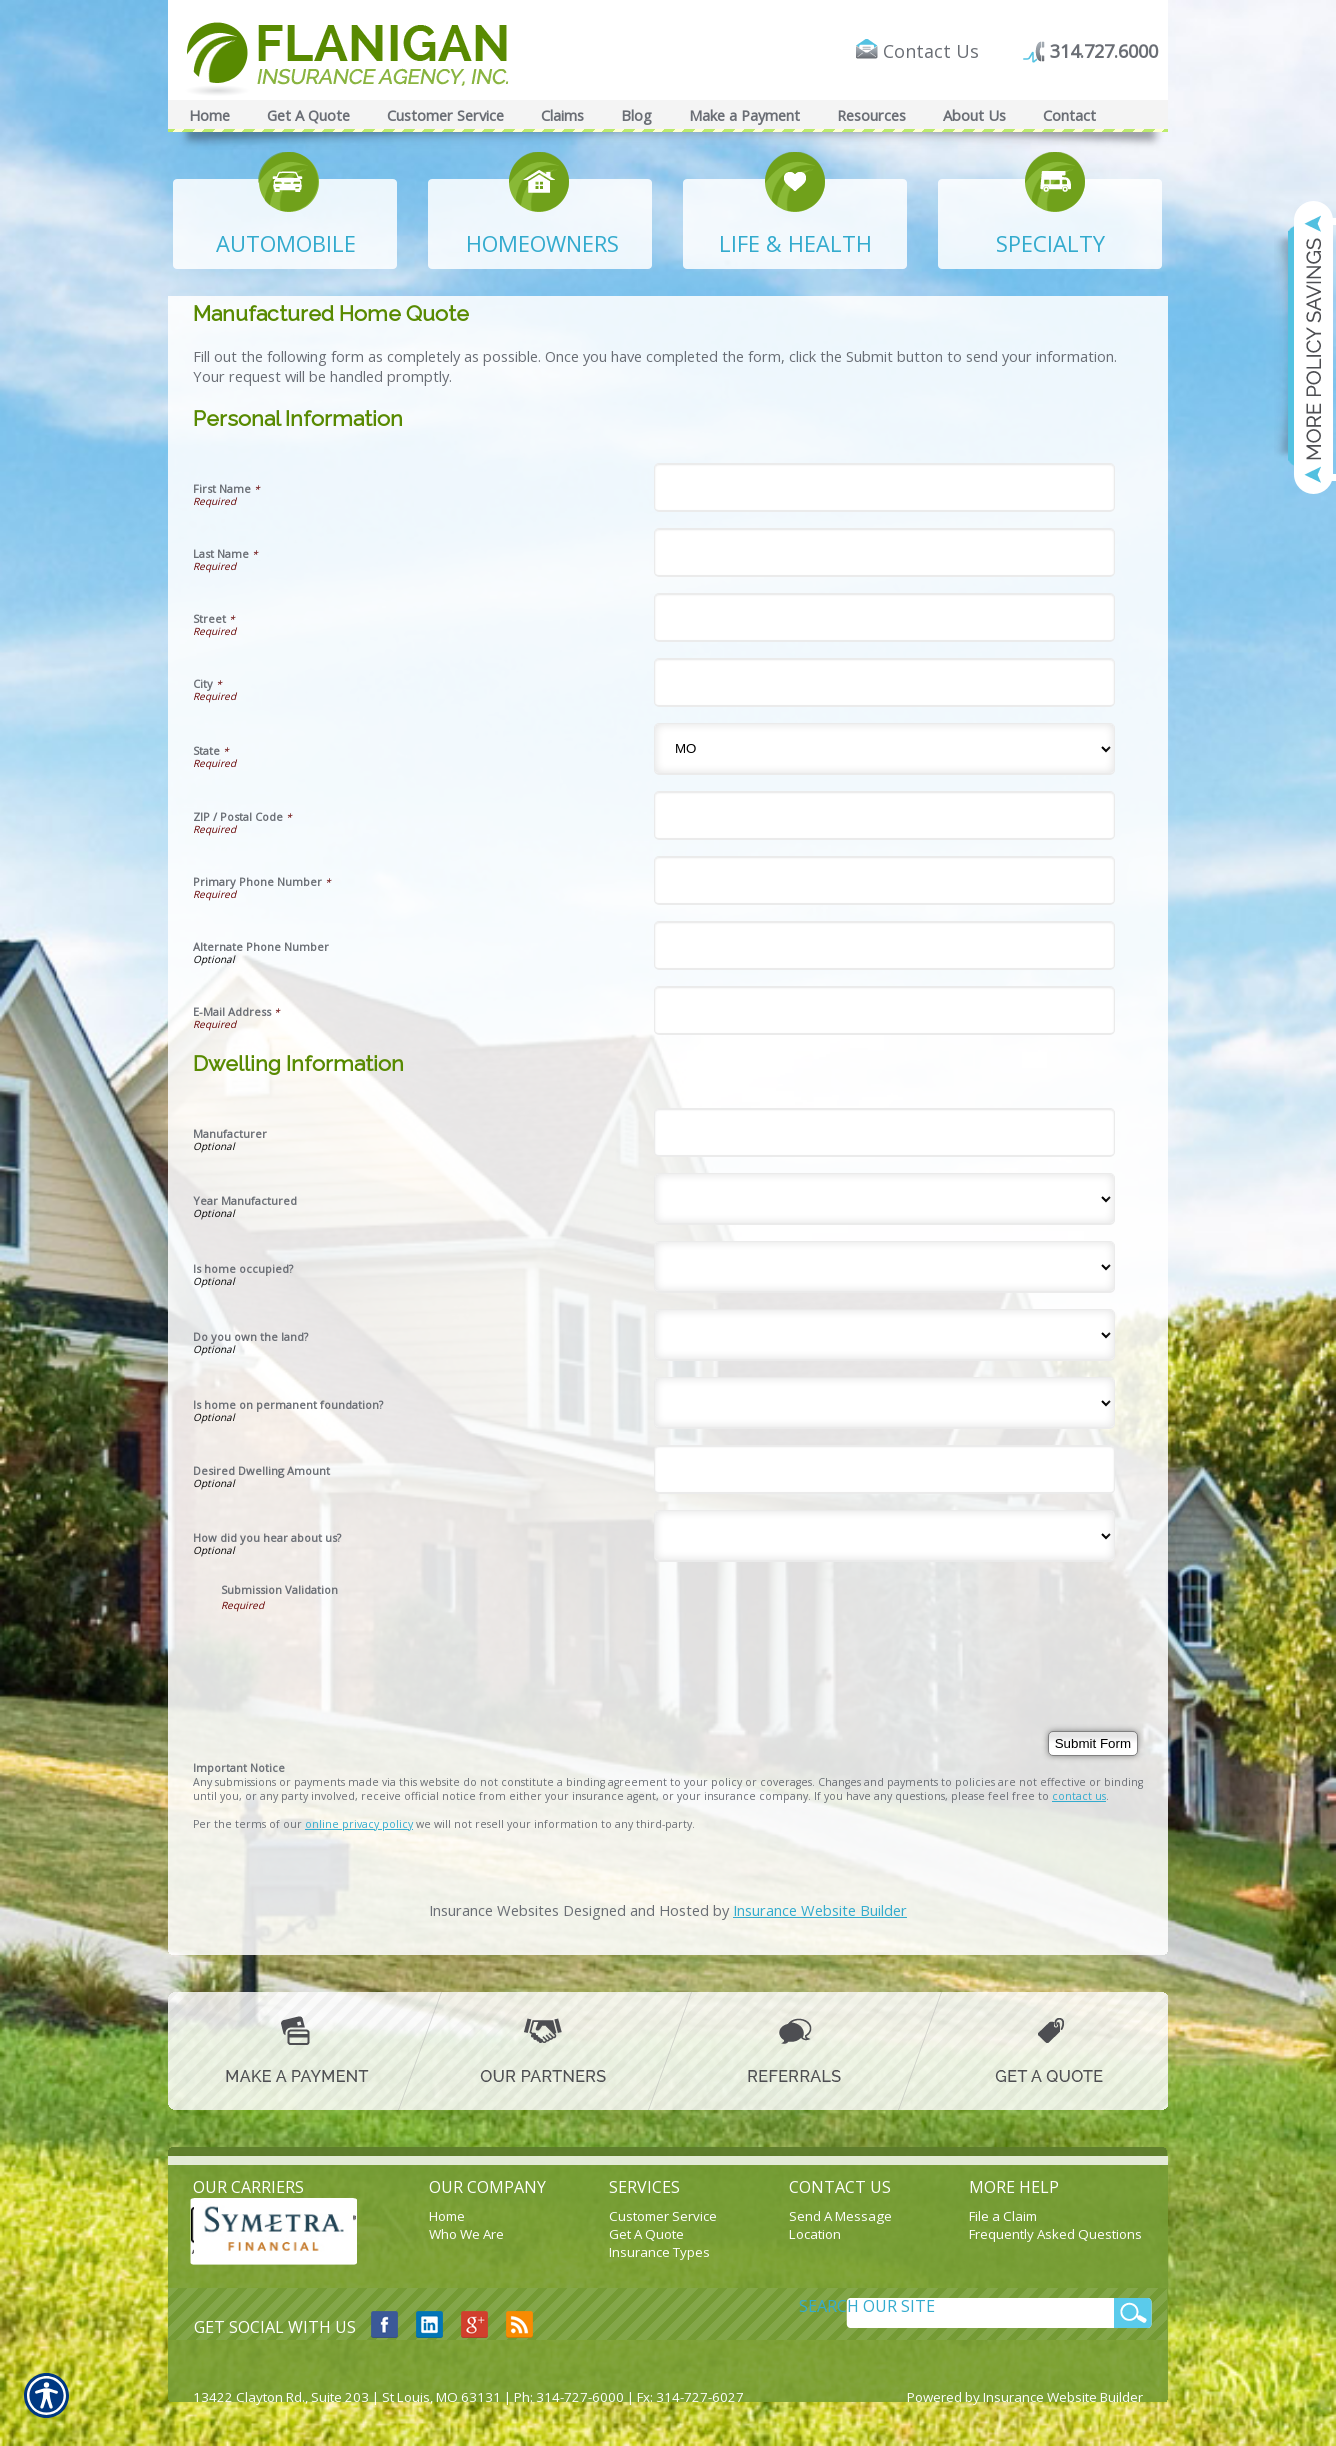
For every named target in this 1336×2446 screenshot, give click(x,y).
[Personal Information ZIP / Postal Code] (884, 815)
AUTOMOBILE (286, 243)
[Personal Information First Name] (884, 487)
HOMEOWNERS (542, 243)
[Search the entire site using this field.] (914, 2306)
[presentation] (373, 1651)
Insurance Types (659, 2252)
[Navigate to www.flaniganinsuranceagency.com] (1301, 347)
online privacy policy (359, 1824)
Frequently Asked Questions (1055, 2234)
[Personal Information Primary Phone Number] (884, 880)
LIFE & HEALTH (795, 243)
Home (447, 2216)
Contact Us (931, 51)
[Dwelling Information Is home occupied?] (884, 1267)
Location (815, 2234)
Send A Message (840, 2216)
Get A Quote (646, 2234)
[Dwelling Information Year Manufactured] (884, 1199)
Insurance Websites (494, 1910)
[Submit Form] (1093, 1743)
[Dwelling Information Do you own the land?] (884, 1335)
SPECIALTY (1050, 243)
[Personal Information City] (884, 682)
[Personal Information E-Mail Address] (884, 1010)
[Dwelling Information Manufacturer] (884, 1132)
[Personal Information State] (884, 749)
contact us (1079, 1796)
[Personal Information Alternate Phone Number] (884, 945)
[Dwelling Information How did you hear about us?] (884, 1536)
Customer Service (663, 2216)
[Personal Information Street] (884, 617)
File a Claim (1003, 2216)
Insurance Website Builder (820, 1910)
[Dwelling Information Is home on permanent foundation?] (884, 1403)
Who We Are (466, 2234)
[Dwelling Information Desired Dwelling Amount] (884, 1469)
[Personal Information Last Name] (884, 552)
